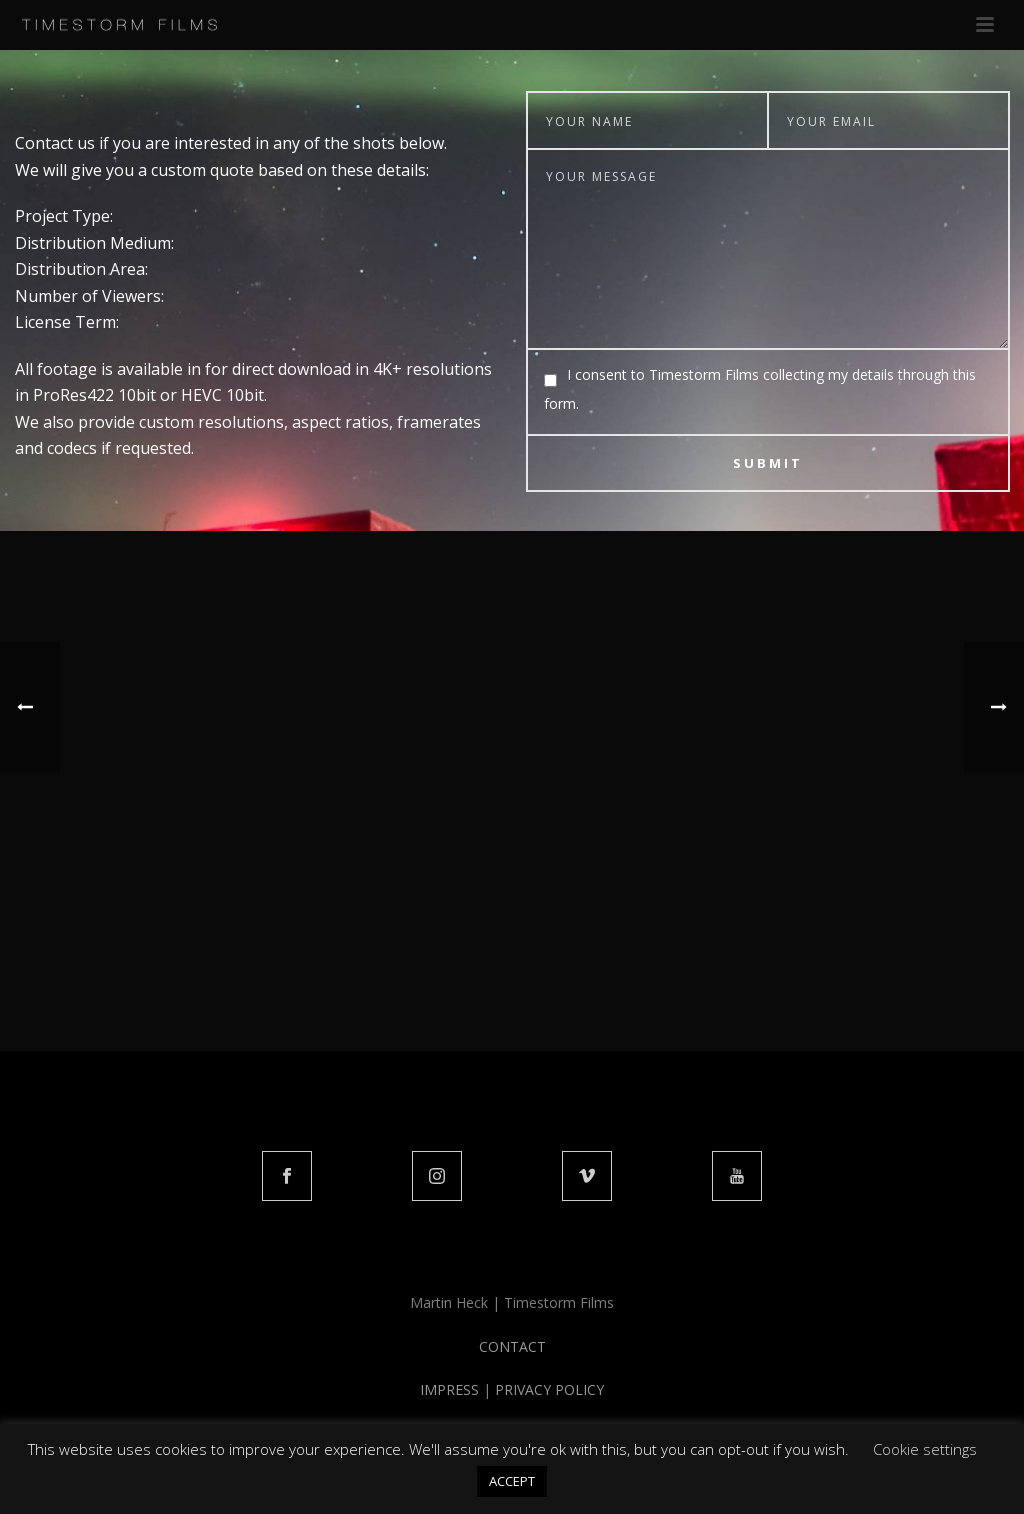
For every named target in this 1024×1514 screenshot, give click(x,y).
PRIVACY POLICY (549, 1389)
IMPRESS (449, 1389)
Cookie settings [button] (925, 1449)
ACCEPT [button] (512, 1481)
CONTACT (512, 1346)
